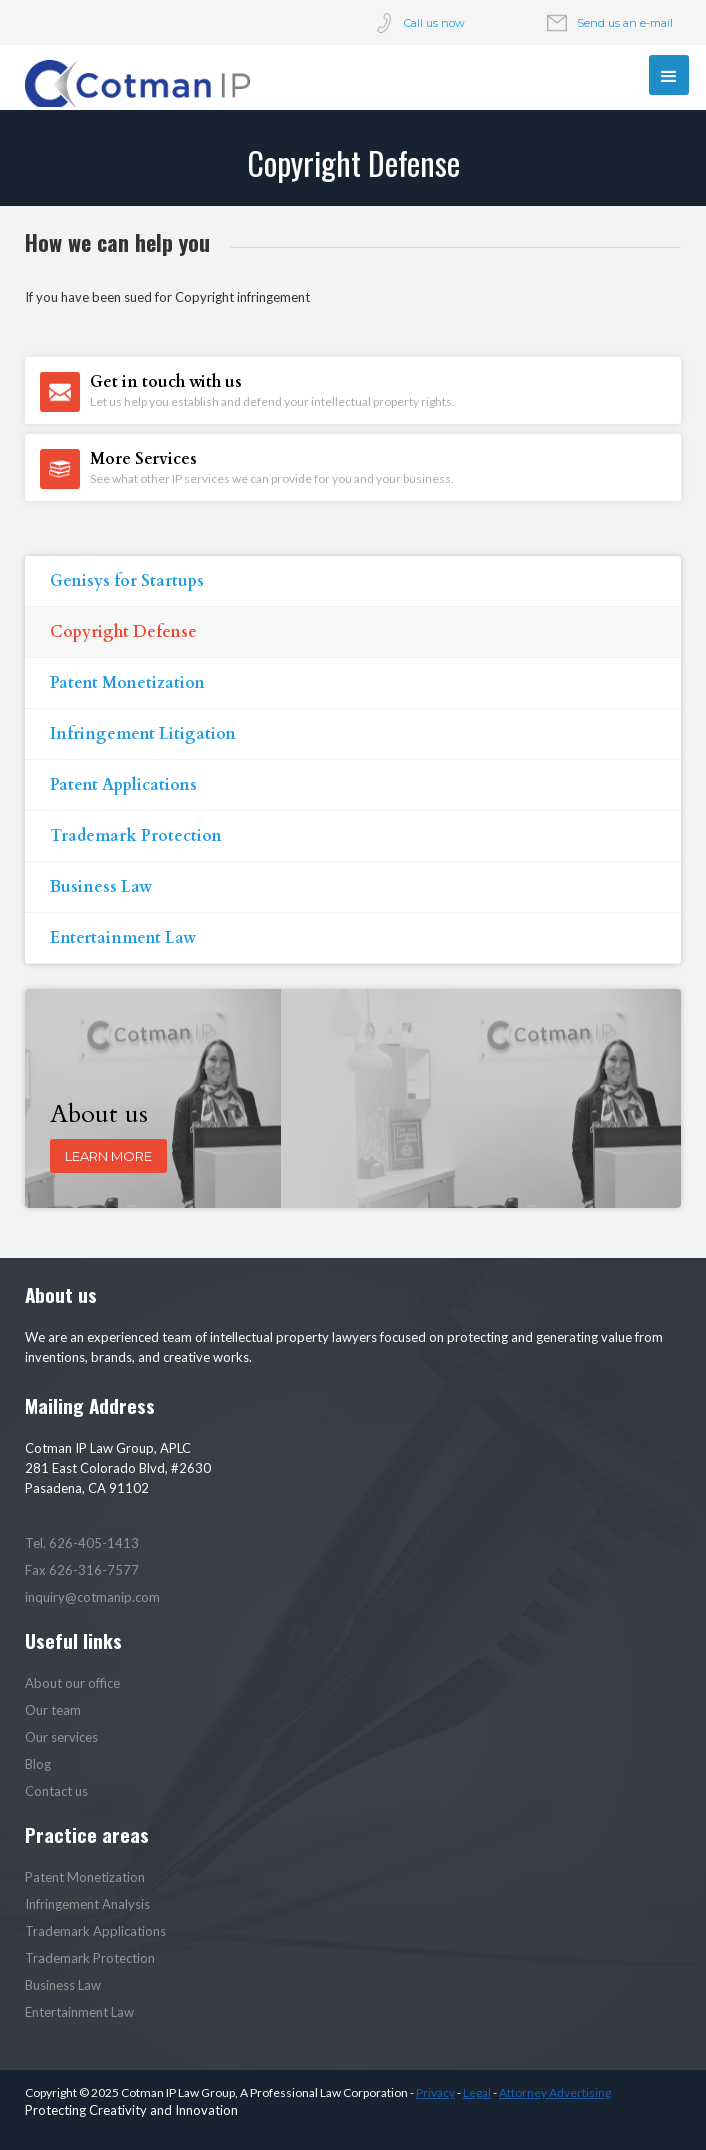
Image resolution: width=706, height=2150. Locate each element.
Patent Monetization (127, 683)
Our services (61, 1737)
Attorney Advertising (555, 2092)
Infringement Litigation (143, 734)
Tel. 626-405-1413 (82, 1543)
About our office (72, 1683)
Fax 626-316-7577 (82, 1570)
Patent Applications (123, 785)
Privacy (435, 2092)
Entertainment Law (123, 938)
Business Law (101, 887)
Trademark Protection (136, 836)
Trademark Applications (95, 1931)
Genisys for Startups (127, 581)
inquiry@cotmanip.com (92, 1597)
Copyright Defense (123, 632)
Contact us (56, 1791)
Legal (477, 2092)
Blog (38, 1764)
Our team (53, 1710)
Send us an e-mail (625, 23)
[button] (669, 75)
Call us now (434, 23)
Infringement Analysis (87, 1904)
